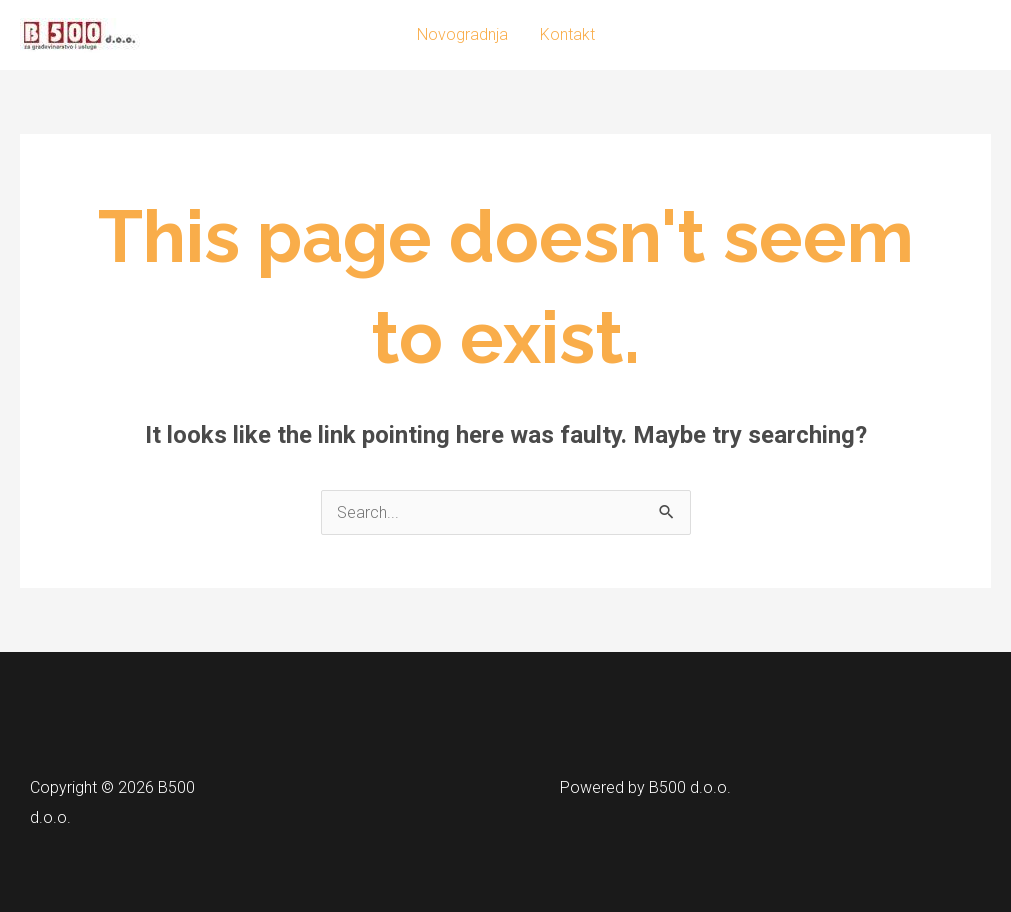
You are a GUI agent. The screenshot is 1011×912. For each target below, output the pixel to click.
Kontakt (567, 34)
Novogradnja (462, 34)
